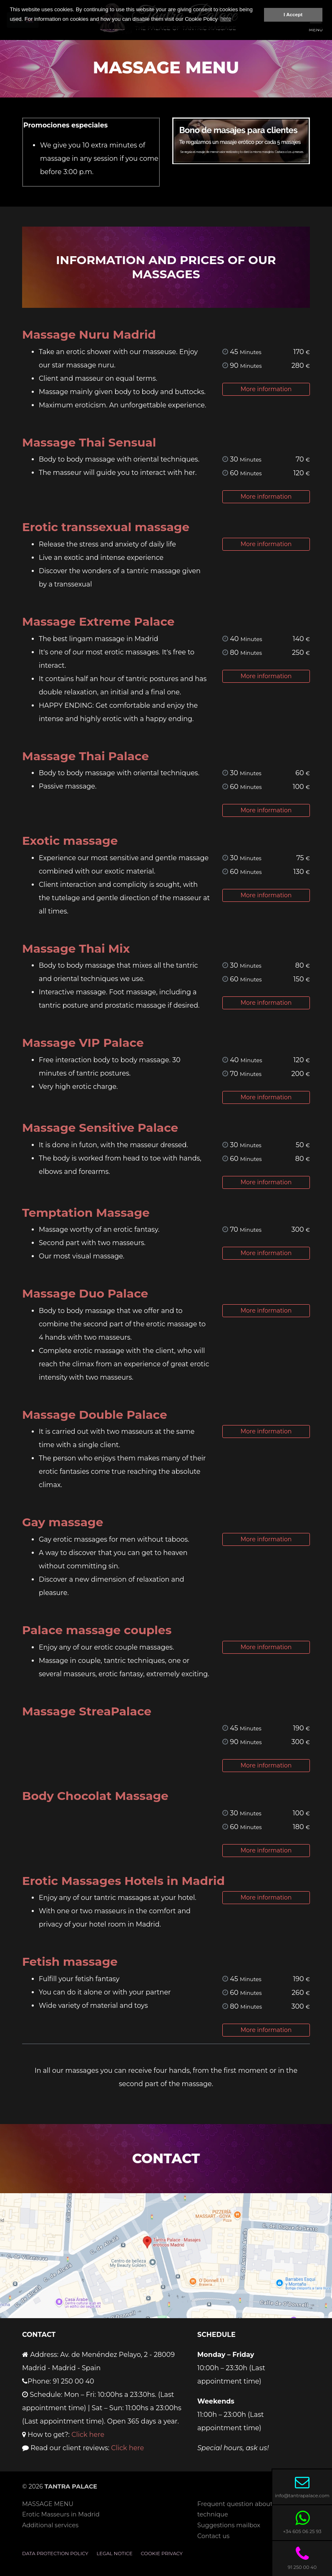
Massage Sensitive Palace (100, 1128)
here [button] (225, 18)
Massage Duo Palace (85, 1293)
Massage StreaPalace (86, 1711)
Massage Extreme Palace (98, 621)
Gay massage (62, 1522)
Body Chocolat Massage (95, 1796)
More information (266, 389)
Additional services (50, 2525)
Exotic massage (70, 841)
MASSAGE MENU (47, 2504)
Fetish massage (70, 1961)
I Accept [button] (293, 14)
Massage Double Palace (94, 1415)
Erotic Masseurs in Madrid (61, 2514)
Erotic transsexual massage (105, 527)
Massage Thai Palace (85, 756)
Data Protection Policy (55, 2553)
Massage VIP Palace (83, 1043)
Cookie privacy (162, 2553)
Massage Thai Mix (76, 948)
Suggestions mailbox (228, 2525)
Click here (87, 2435)
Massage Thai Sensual (89, 442)
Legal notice (114, 2553)
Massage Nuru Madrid (89, 334)
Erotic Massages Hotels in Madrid (123, 1881)
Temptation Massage (86, 1213)
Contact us (213, 2536)
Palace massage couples (96, 1630)
